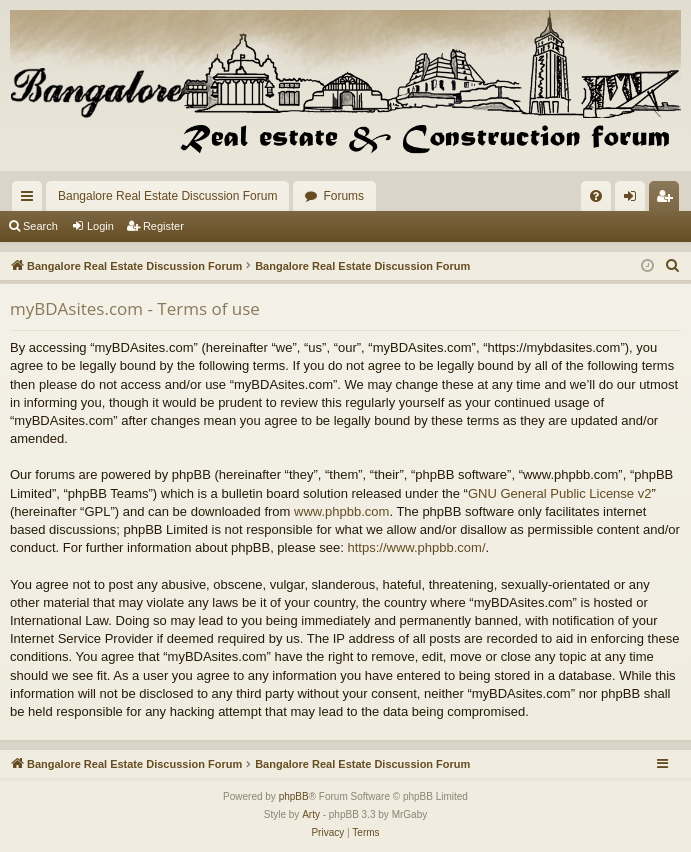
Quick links (31, 200)
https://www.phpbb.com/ (416, 547)
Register (163, 226)
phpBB (294, 796)
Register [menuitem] (668, 200)
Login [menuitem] (634, 200)
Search (40, 226)
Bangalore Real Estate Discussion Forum (167, 196)
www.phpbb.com (341, 511)
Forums (343, 196)
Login (100, 226)
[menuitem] (596, 196)
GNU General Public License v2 (560, 493)
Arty (311, 814)
